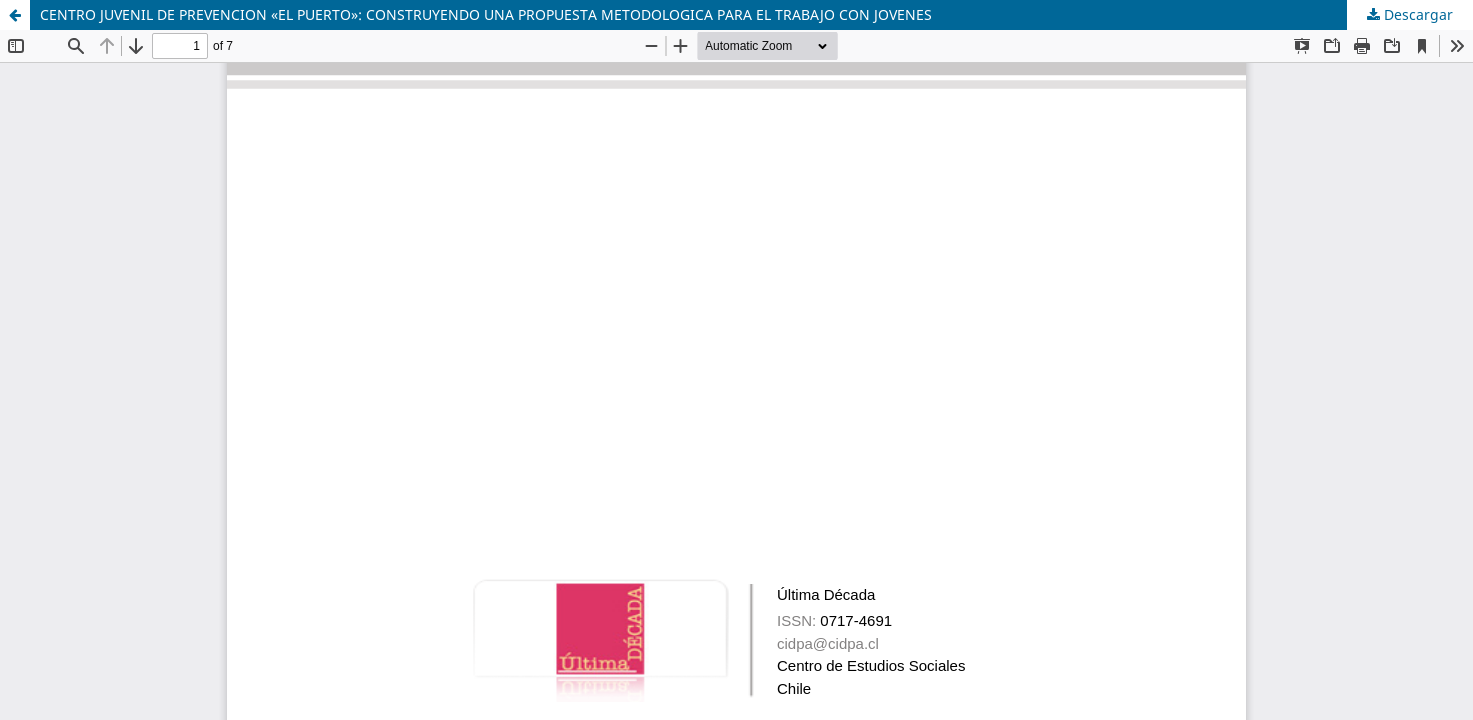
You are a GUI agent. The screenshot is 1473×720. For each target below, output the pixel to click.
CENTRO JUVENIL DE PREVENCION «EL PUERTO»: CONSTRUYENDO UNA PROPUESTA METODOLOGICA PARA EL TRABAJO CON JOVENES (486, 14)
